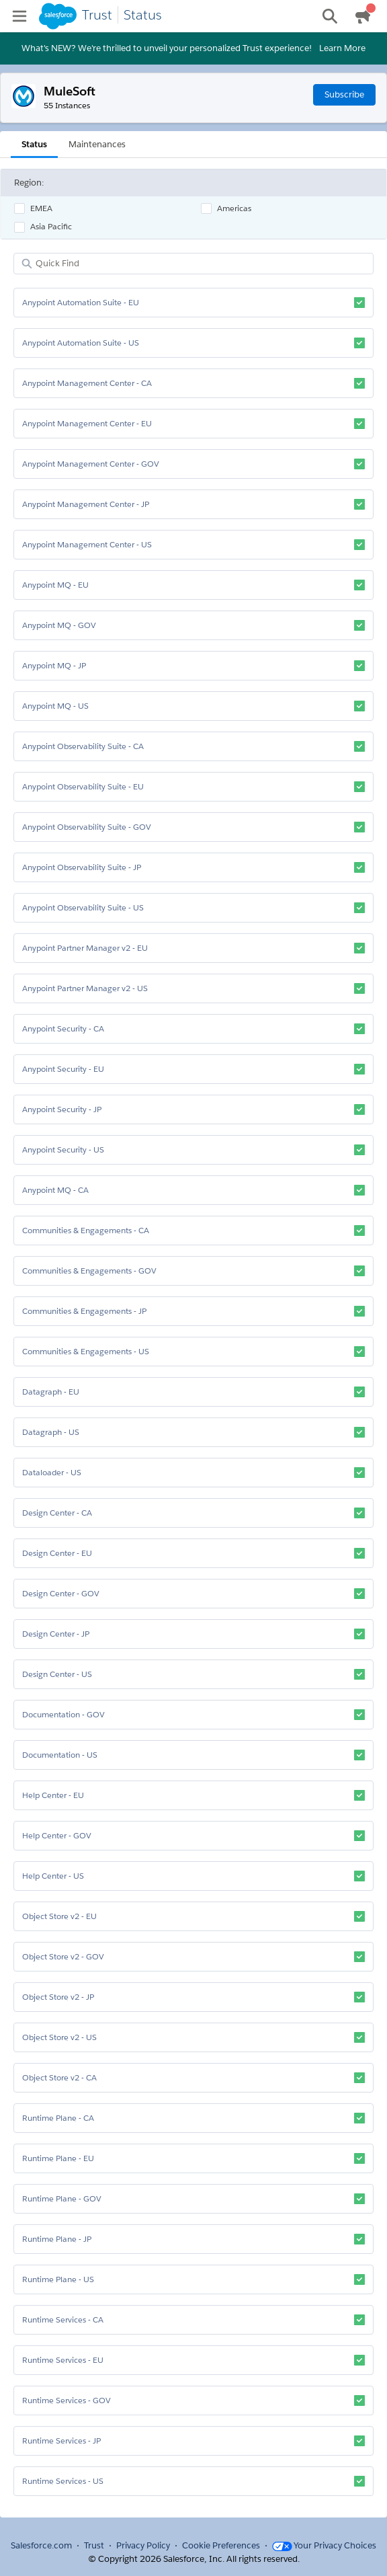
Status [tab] (34, 144)
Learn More (342, 48)
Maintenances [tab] (97, 144)
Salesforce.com (41, 2545)
